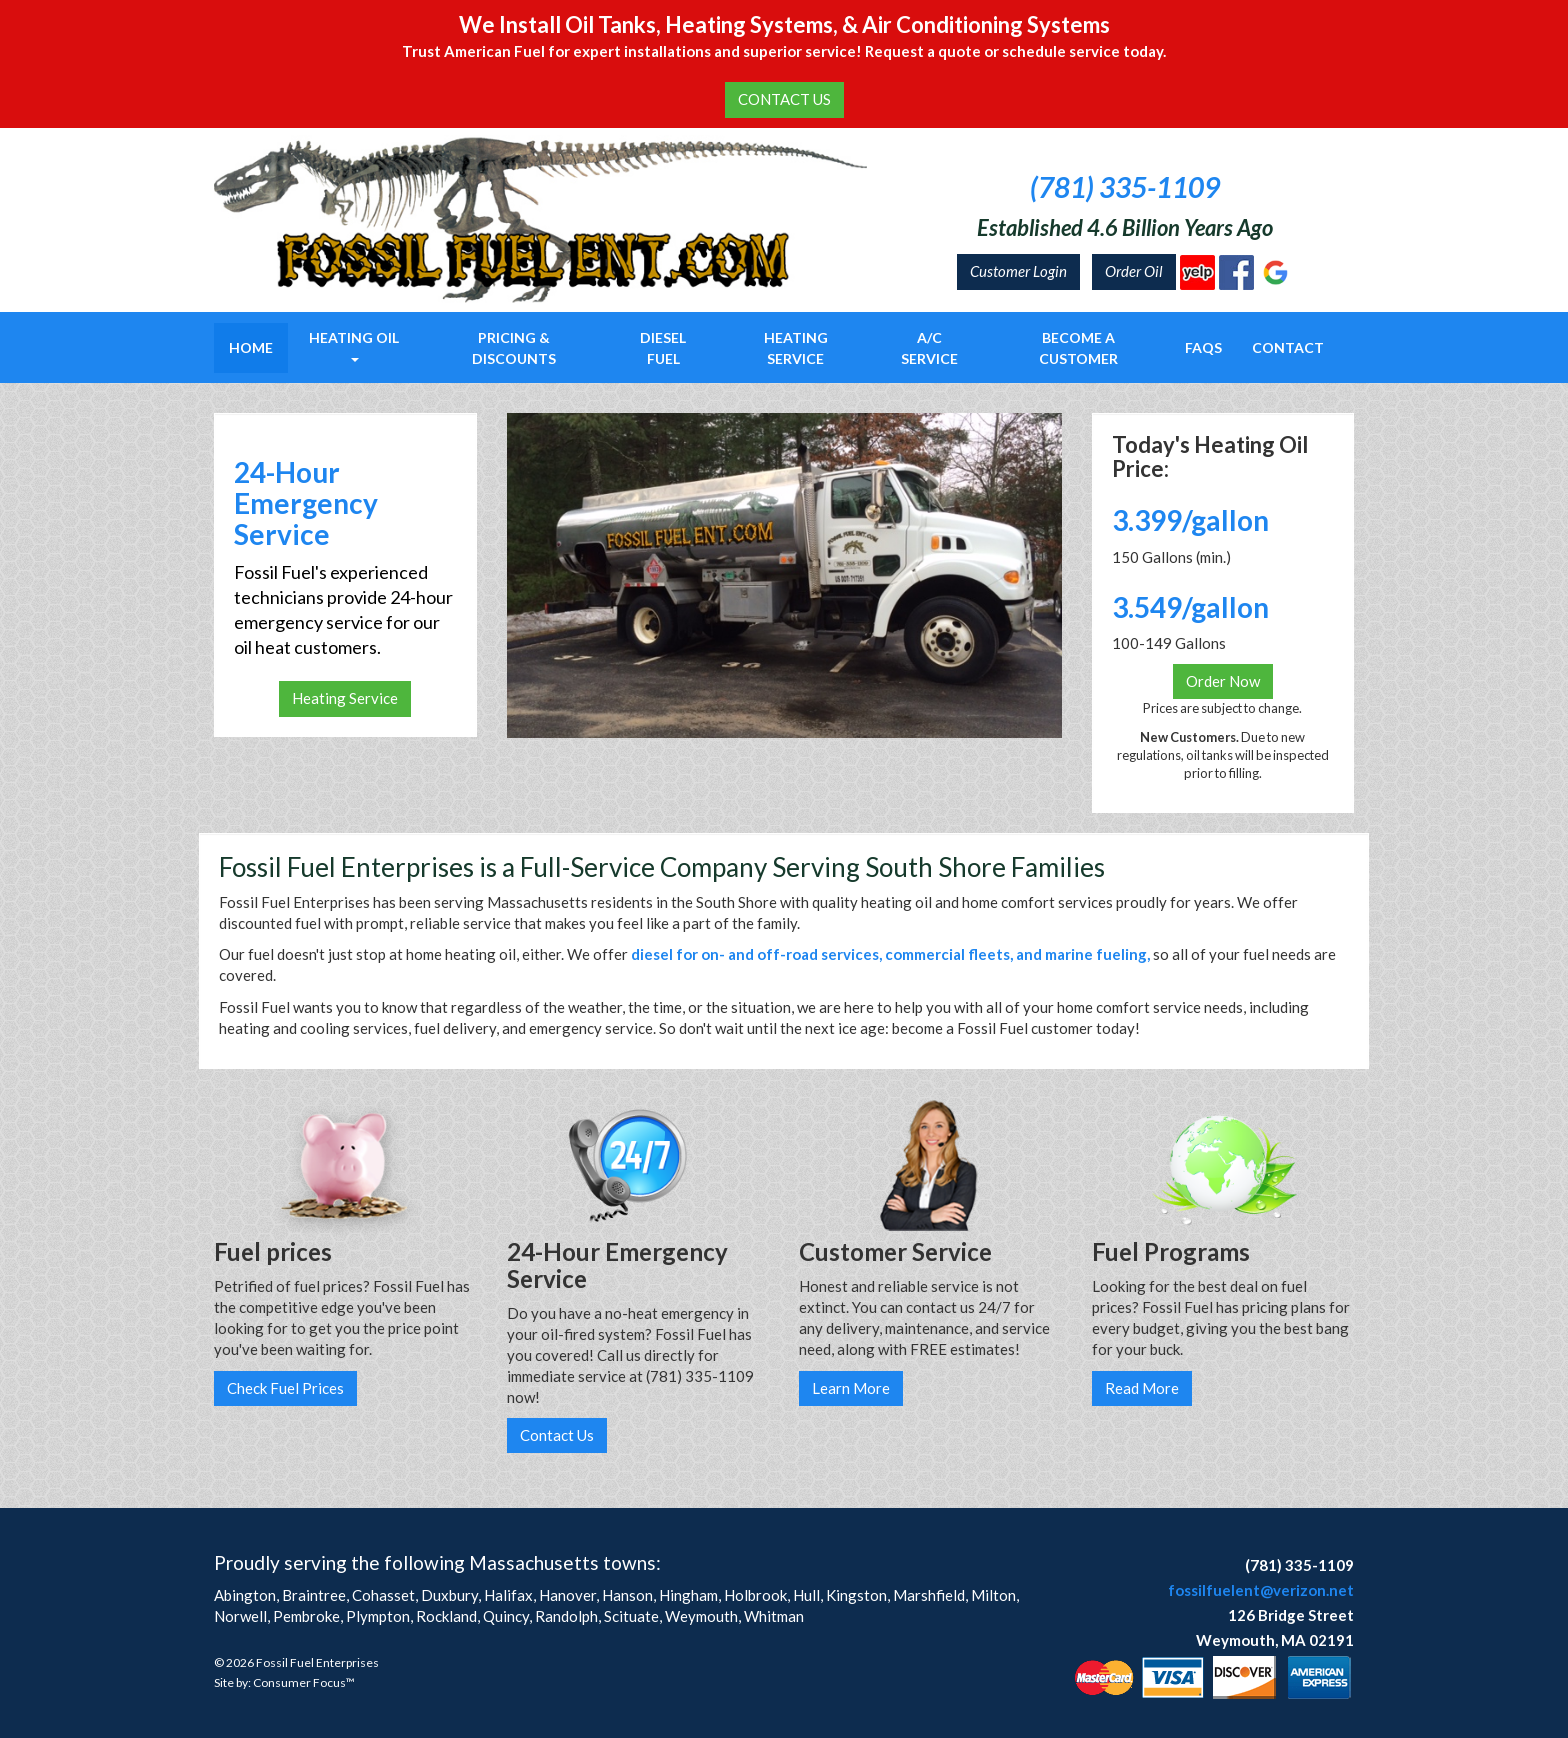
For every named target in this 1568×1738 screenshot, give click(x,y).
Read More (1142, 1388)
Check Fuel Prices (285, 1388)
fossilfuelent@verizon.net (1261, 1590)
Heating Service (796, 348)
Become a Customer (1078, 348)
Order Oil (1134, 271)
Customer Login (1018, 271)
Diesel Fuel (663, 348)
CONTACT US (784, 99)
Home (251, 347)
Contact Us (557, 1435)
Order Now (1223, 681)
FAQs (1203, 347)
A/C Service (929, 348)
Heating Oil (354, 345)
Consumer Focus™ (304, 1682)
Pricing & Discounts (514, 348)
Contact (1288, 347)
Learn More (851, 1388)
